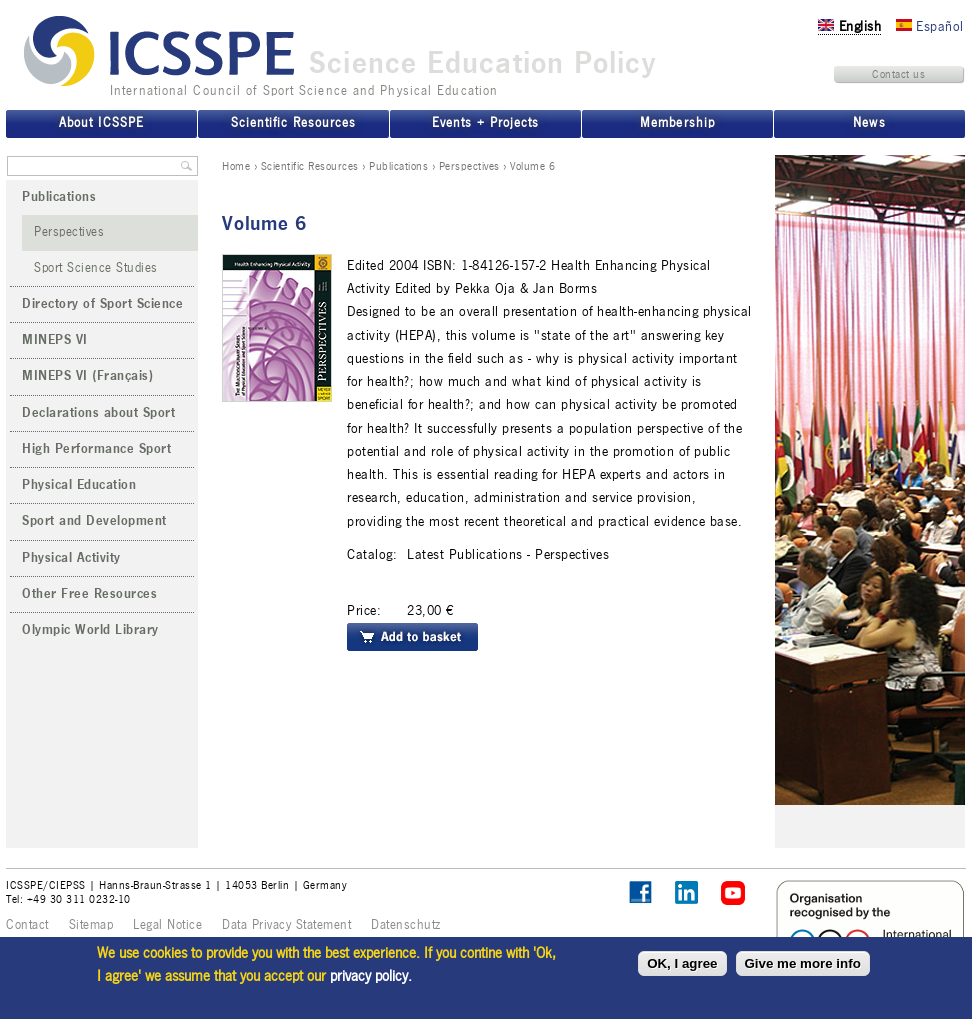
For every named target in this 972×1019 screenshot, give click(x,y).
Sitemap (91, 925)
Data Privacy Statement (286, 925)
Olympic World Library (90, 630)
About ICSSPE (101, 123)
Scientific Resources (310, 166)
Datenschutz (406, 925)
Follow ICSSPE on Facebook (640, 892)
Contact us (898, 74)
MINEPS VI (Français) (87, 376)
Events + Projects (485, 123)
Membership (677, 123)
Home (236, 166)
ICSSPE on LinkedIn (687, 893)
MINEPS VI (55, 340)
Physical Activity (71, 558)
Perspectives (469, 166)
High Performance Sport (96, 449)
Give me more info (803, 963)
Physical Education (79, 485)
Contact (27, 925)
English (849, 26)
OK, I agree (682, 963)
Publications (398, 166)
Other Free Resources (89, 594)
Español (930, 26)
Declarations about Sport (98, 413)
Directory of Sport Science (102, 304)
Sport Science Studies (96, 268)
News (869, 123)
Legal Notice (167, 925)
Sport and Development (94, 521)
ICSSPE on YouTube (733, 893)
